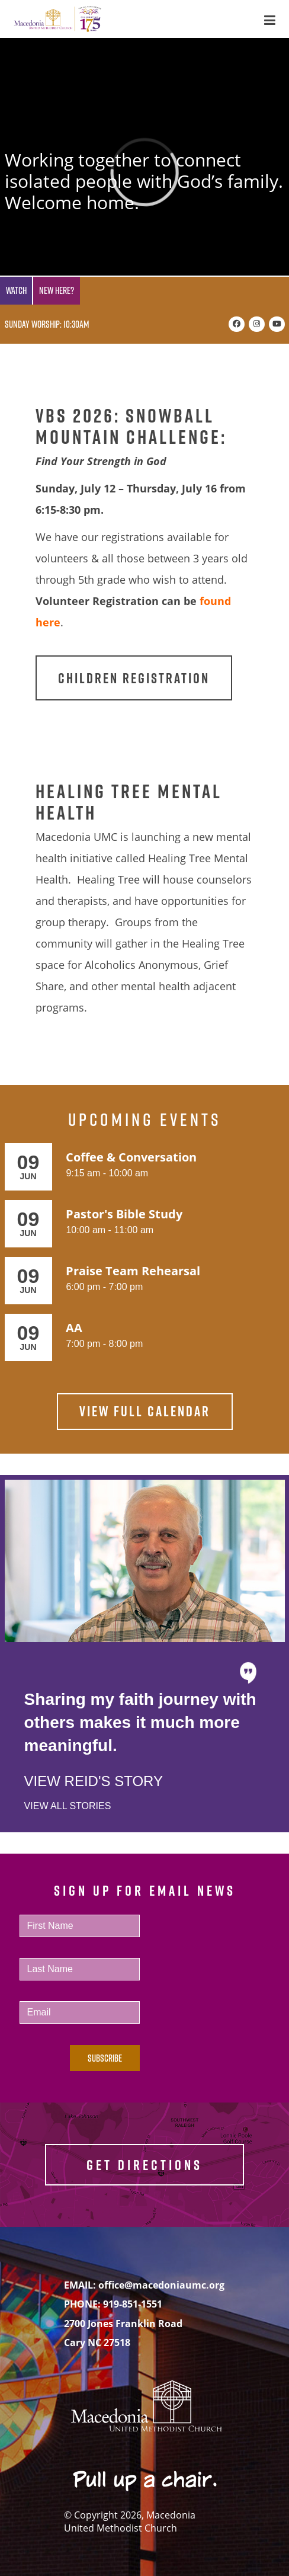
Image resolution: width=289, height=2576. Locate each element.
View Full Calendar (144, 1411)
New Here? (56, 290)
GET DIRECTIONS (144, 2165)
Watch (16, 290)
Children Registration (134, 678)
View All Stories (67, 1806)
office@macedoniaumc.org (161, 2285)
